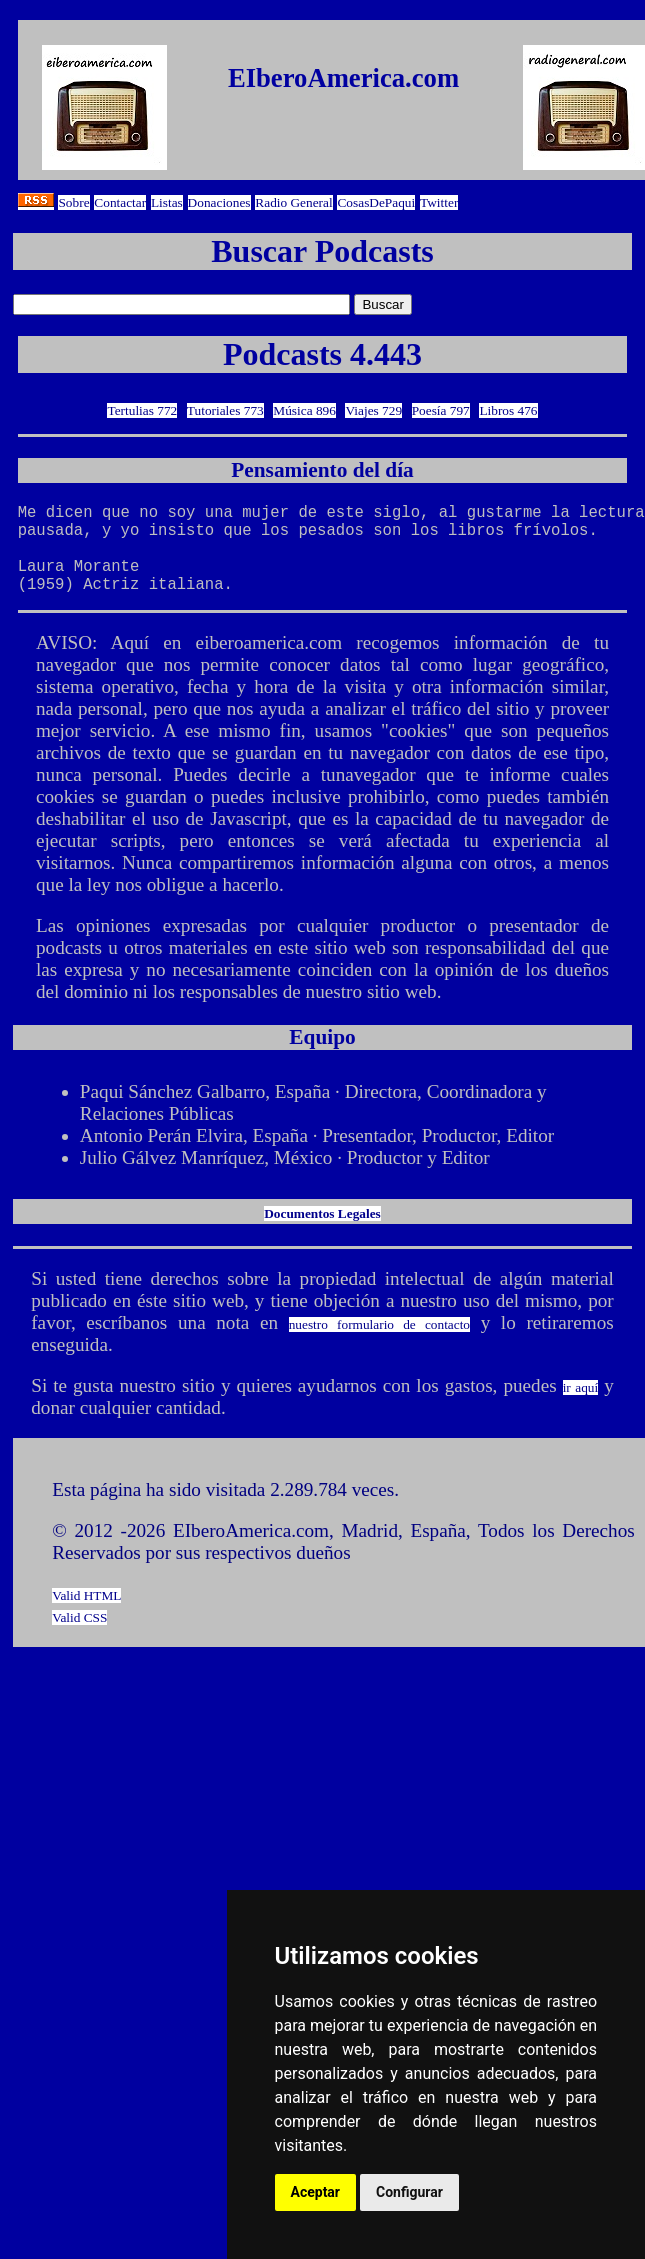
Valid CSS (79, 1637)
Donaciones (219, 202)
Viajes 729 (373, 410)
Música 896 (304, 410)
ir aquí (581, 1407)
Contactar (120, 202)
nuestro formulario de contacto (379, 1344)
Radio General (293, 202)
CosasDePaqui (376, 202)
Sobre (73, 202)
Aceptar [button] (316, 2192)
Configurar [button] (409, 2192)
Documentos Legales (322, 1233)
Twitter (439, 202)
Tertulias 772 (142, 410)
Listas (167, 202)
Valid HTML (86, 1615)
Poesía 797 (441, 410)
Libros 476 (508, 410)
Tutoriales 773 (225, 410)
